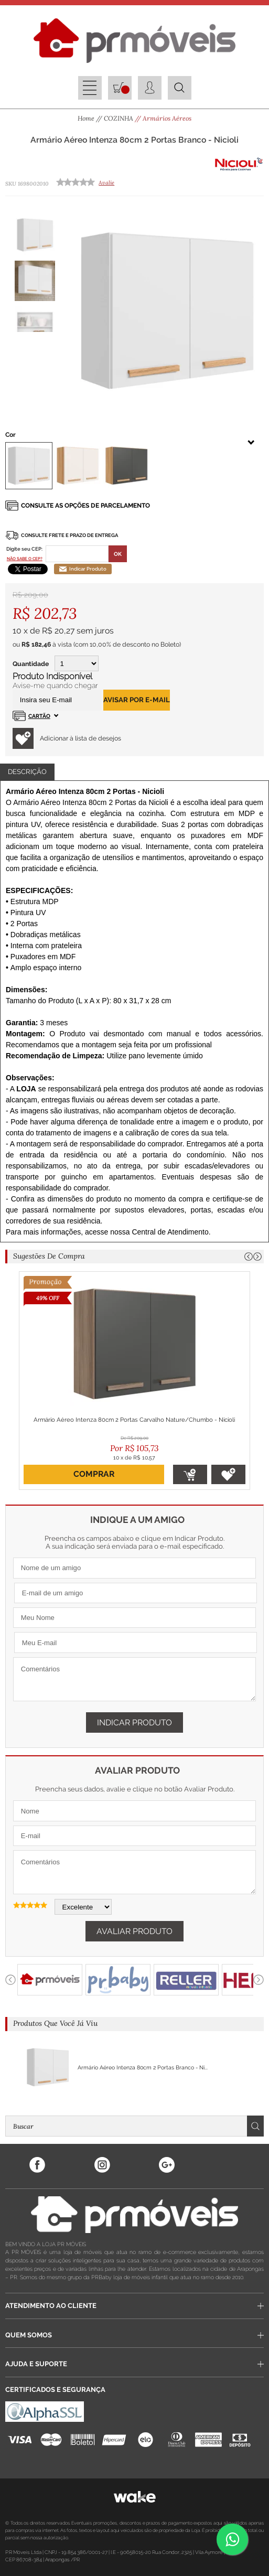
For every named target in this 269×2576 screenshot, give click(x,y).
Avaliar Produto (134, 1931)
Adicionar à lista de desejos (67, 738)
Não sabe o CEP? (24, 558)
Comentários (134, 1679)
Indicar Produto (82, 569)
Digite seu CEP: (24, 549)
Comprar (93, 1474)
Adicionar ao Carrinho (190, 1474)
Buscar (255, 2126)
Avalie (106, 182)
